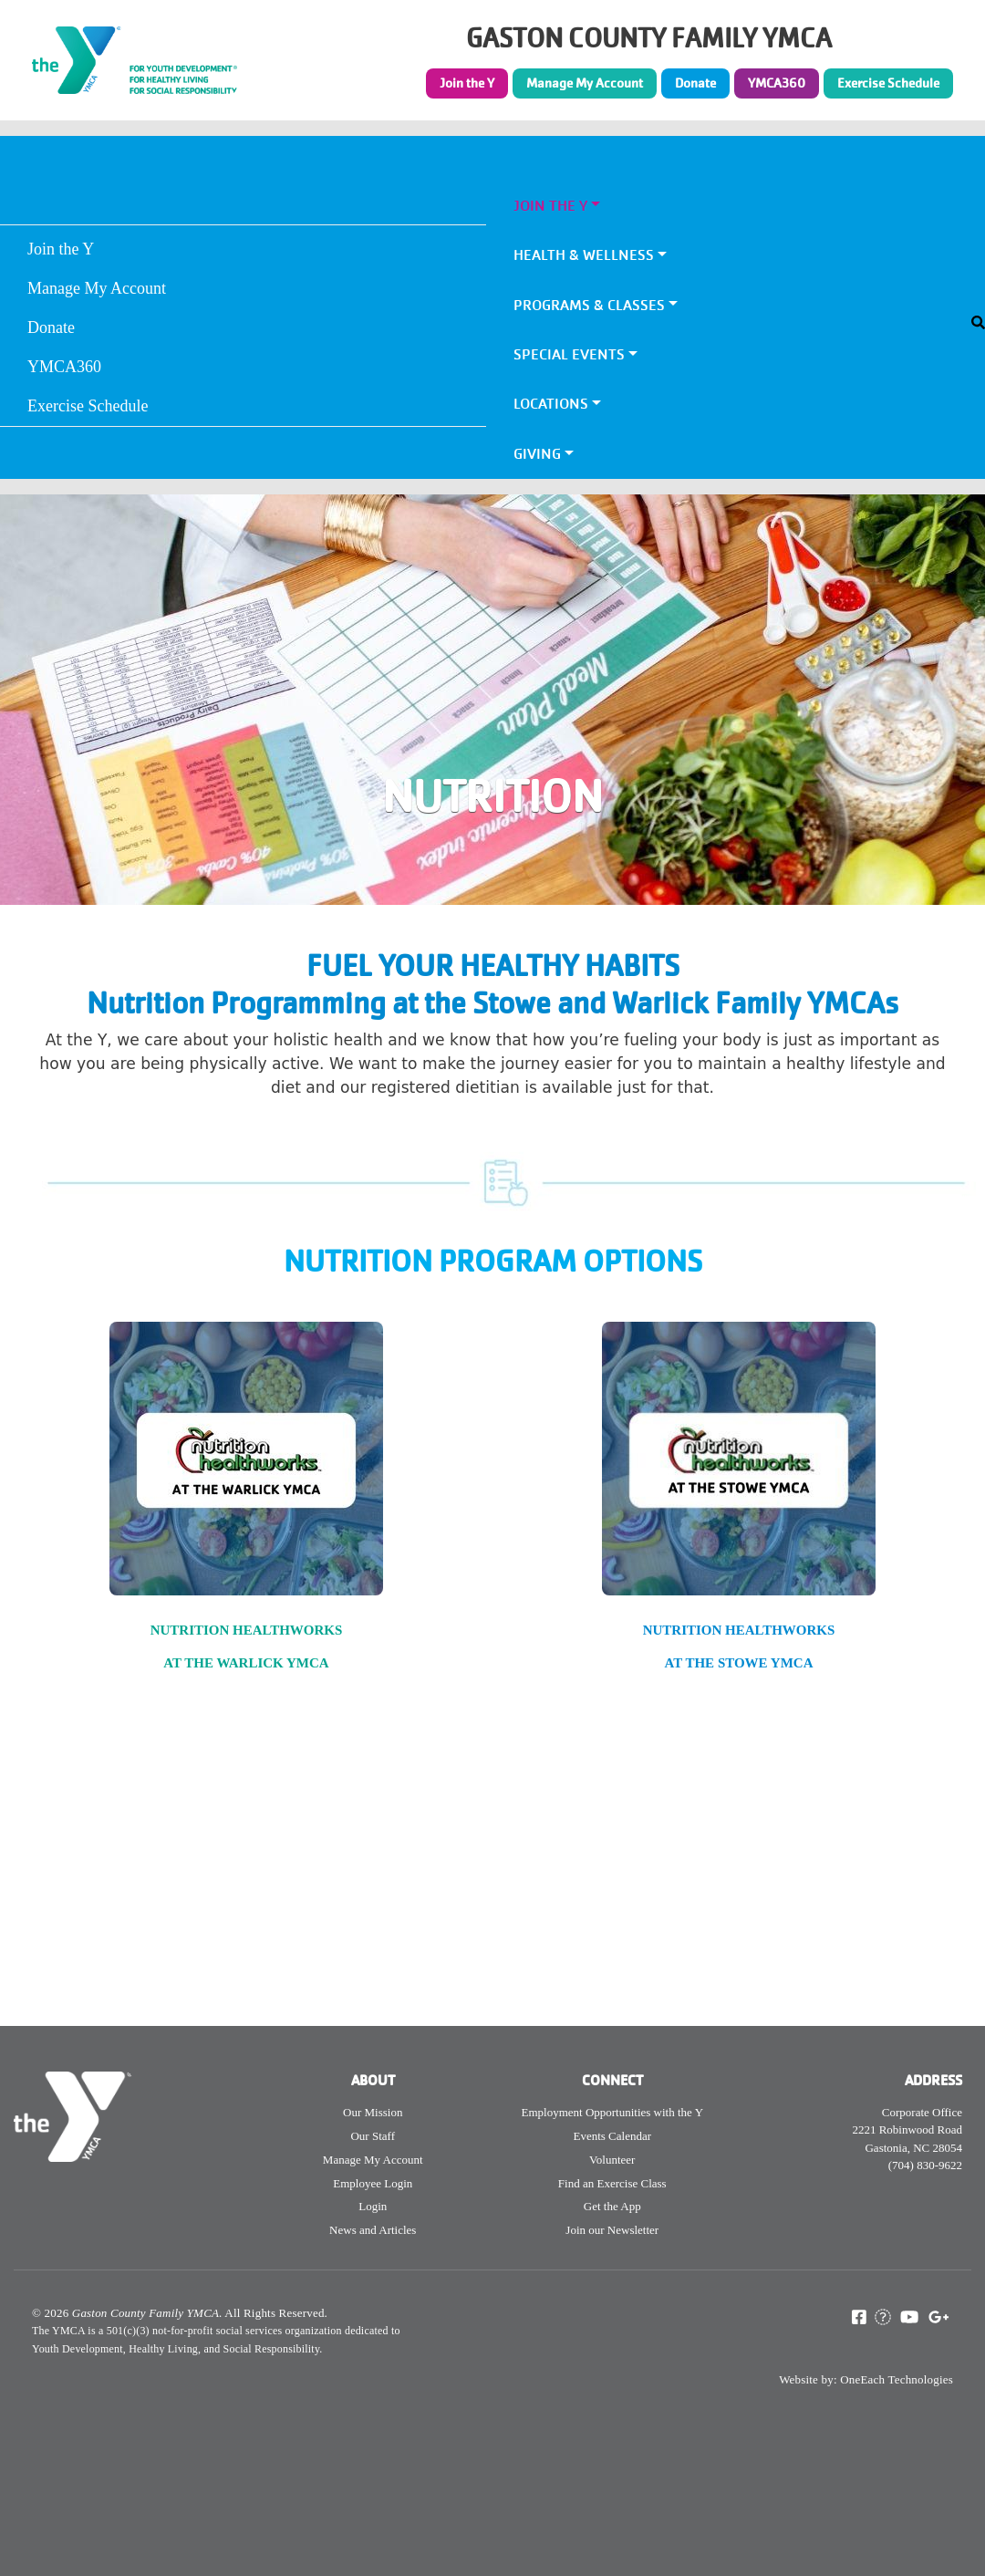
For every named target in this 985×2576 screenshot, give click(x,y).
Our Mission (372, 2112)
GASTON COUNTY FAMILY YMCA (649, 39)
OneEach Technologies (896, 2379)
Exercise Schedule (888, 83)
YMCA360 (776, 83)
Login (372, 2206)
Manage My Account (584, 83)
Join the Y (467, 83)
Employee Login (372, 2183)
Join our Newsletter (611, 2230)
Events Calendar (612, 2136)
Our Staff (372, 2136)
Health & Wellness (583, 255)
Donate (695, 83)
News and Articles (372, 2230)
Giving (537, 453)
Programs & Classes (589, 305)
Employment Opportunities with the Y (612, 2112)
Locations (550, 403)
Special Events (569, 354)
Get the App (612, 2206)
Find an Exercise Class (612, 2183)
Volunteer (612, 2159)
